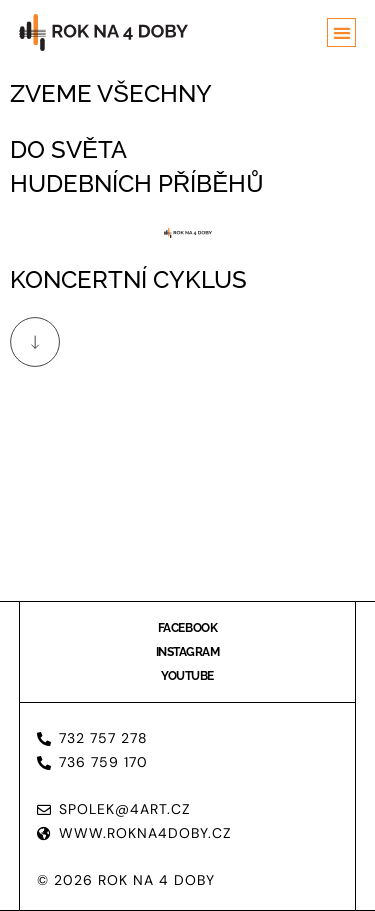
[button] (341, 32)
